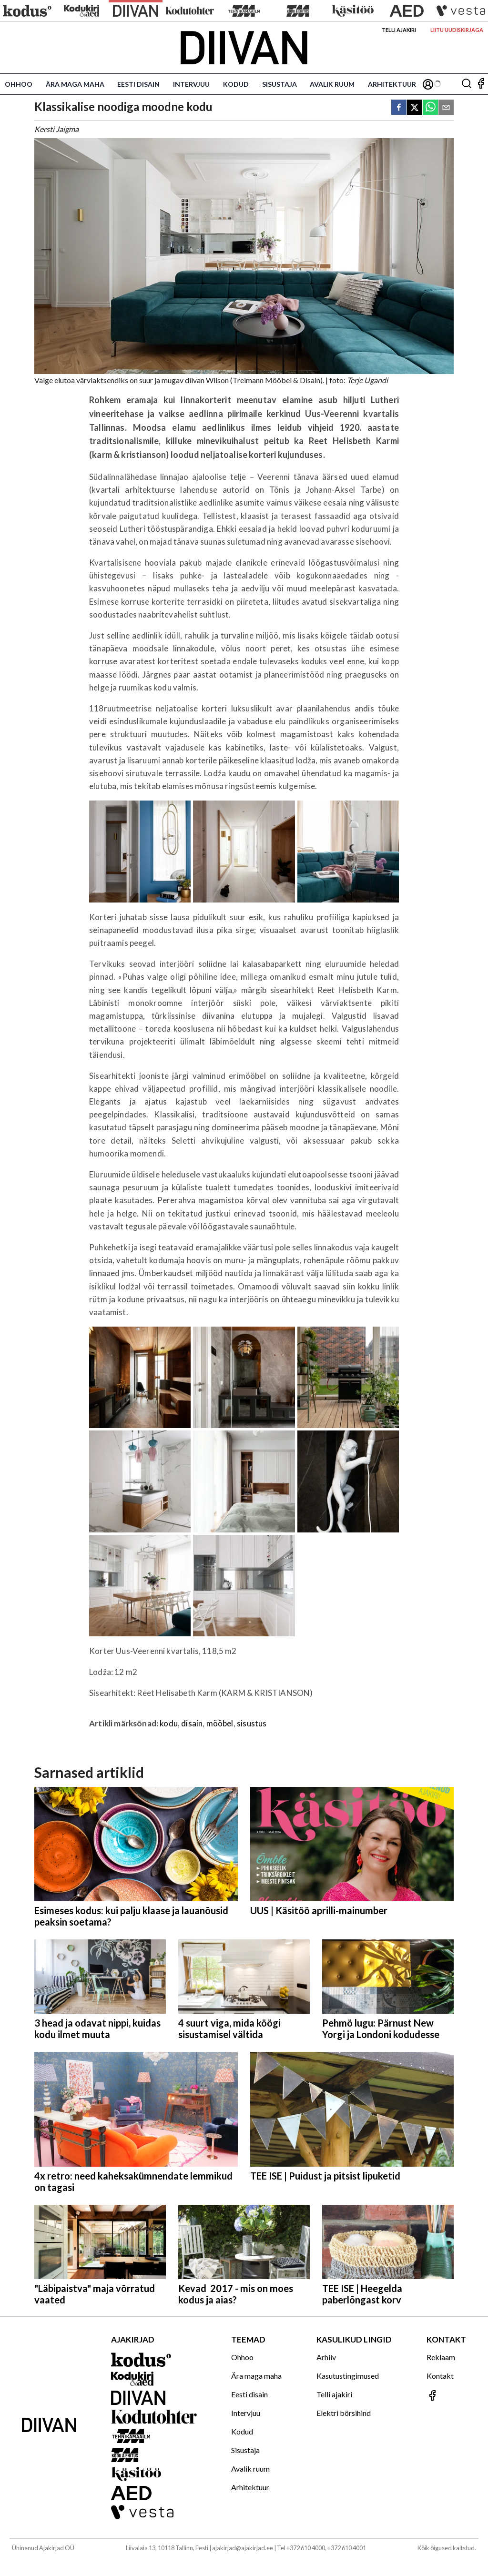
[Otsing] (466, 84)
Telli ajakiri (399, 30)
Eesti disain (138, 84)
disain (192, 1723)
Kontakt (440, 2375)
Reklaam (441, 2357)
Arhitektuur (392, 84)
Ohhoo (18, 84)
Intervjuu (191, 84)
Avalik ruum (332, 84)
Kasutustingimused (347, 2375)
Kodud (236, 84)
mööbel (220, 1723)
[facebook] (399, 108)
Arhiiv (326, 2357)
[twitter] (414, 108)
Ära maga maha (75, 84)
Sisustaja (279, 84)
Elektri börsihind (343, 2412)
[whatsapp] (430, 108)
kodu (169, 1723)
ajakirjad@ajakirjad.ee (242, 2548)
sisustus (251, 1723)
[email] (446, 108)
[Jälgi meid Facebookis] (481, 84)
